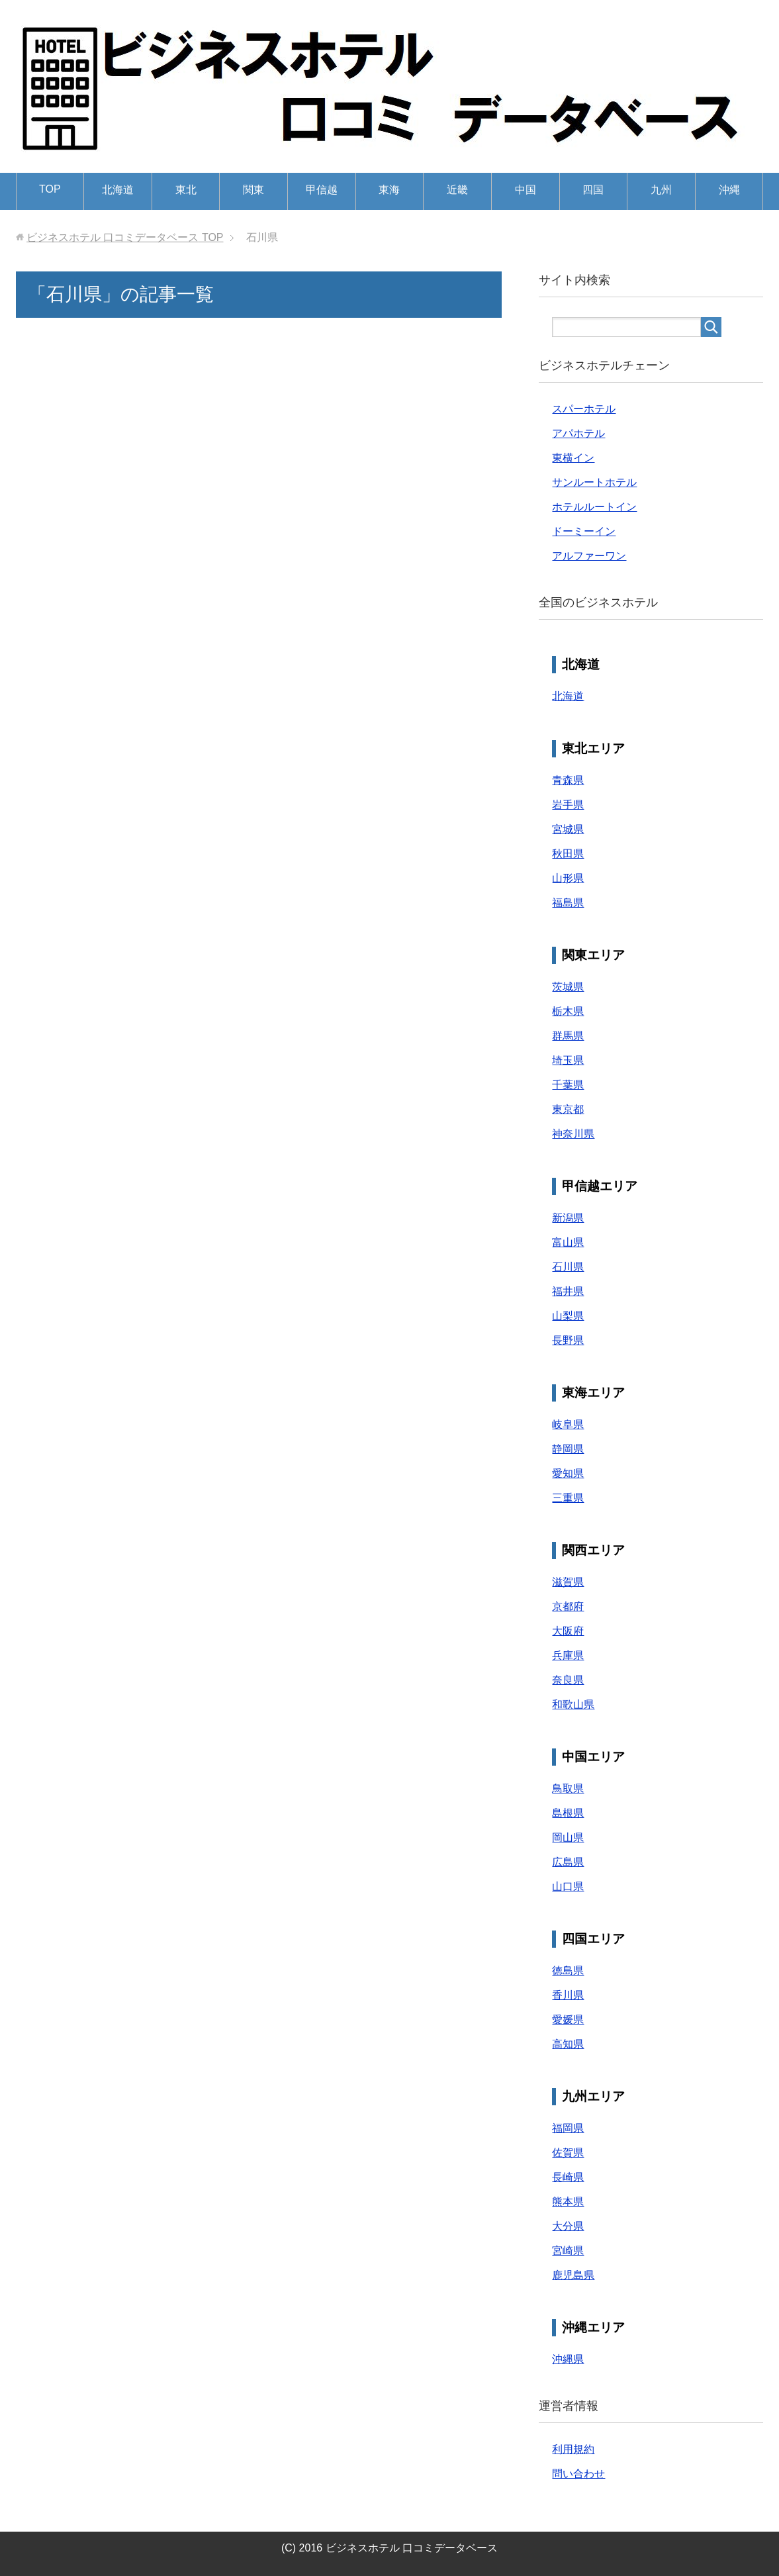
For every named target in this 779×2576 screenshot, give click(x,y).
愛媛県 (568, 2019)
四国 (593, 189)
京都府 (568, 1606)
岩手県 (568, 804)
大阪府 (568, 1631)
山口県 (568, 1886)
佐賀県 (568, 2152)
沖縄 (729, 189)
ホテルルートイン (594, 506)
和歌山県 (573, 1704)
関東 (253, 189)
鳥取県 (568, 1788)
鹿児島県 (573, 2275)
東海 (389, 189)
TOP (50, 189)
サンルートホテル (594, 482)
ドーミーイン (584, 531)
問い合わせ (578, 2473)
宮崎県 (568, 2250)
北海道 (118, 189)
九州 (661, 189)
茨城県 (568, 986)
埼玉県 (568, 1060)
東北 (186, 189)
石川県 (568, 1266)
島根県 (568, 1813)
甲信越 (322, 189)
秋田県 (568, 853)
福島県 (568, 902)
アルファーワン (589, 555)
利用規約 (573, 2449)
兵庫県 (568, 1655)
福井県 (568, 1291)
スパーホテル (584, 408)
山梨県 (568, 1315)
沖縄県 (568, 2359)
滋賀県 (568, 1582)
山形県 (568, 878)
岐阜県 (568, 1424)
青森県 (568, 780)
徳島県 (568, 1970)
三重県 (568, 1497)
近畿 (457, 189)
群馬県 (568, 1035)
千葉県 (568, 1084)
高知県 (568, 2044)
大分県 (568, 2226)
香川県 (568, 1995)
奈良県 (568, 1680)
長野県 (568, 1340)
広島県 (568, 1862)
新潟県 (568, 1217)
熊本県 (568, 2201)
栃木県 (568, 1011)
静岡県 (568, 1449)
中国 (525, 189)
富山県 (568, 1242)
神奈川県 (573, 1133)
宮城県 (568, 829)
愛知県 (568, 1473)
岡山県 (568, 1837)
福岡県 (568, 2128)
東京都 (568, 1109)
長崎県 (568, 2177)
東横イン (573, 457)
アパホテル (578, 433)
